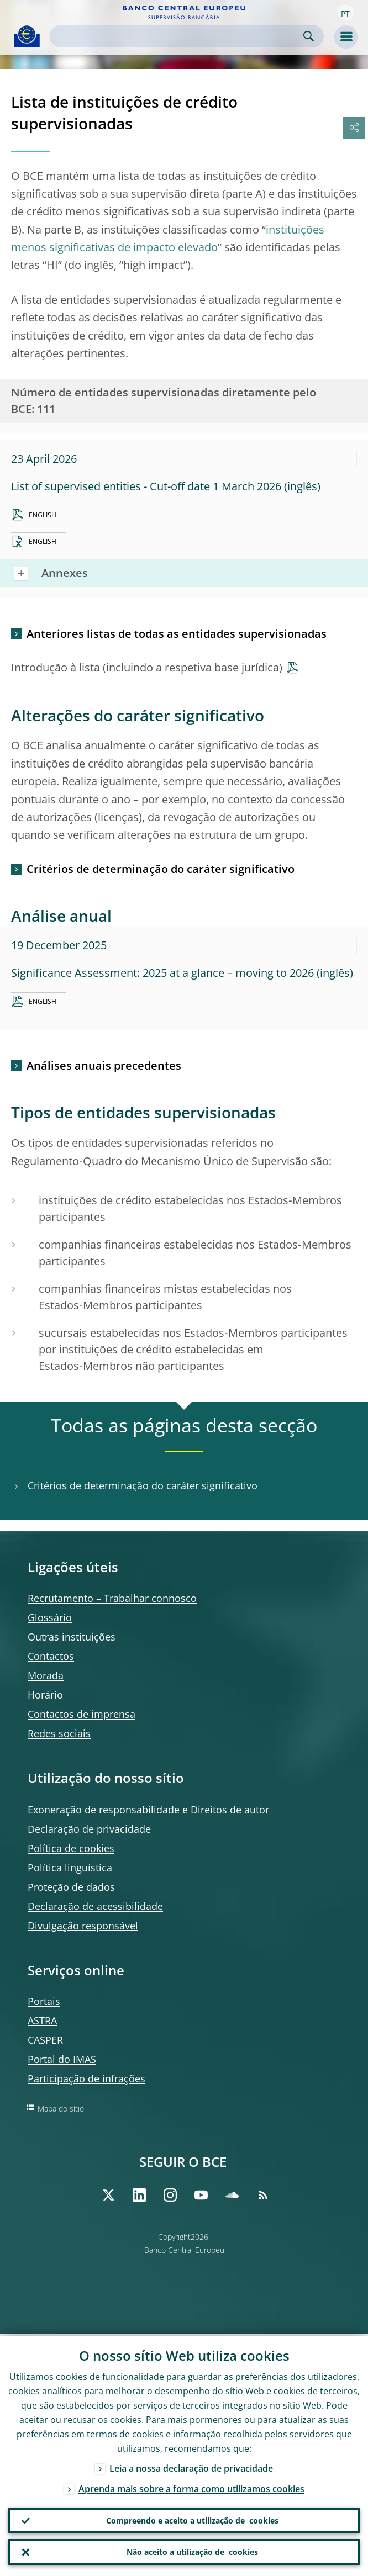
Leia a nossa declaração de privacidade (191, 2467)
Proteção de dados (71, 1886)
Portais (44, 2001)
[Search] (177, 36)
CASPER (45, 2039)
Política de (71, 1848)
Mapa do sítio (61, 2108)
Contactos (51, 1656)
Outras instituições (71, 1636)
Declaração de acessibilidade (95, 1906)
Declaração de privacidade (89, 1829)
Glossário (50, 1617)
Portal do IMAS (62, 2059)
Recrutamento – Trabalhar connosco (112, 1598)
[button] (345, 12)
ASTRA (42, 2020)
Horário (45, 1694)
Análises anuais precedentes (104, 1065)
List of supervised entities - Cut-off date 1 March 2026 (146, 486)
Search (308, 36)
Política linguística (70, 1867)
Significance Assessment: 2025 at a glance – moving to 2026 (162, 972)
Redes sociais (59, 1733)
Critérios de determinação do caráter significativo (161, 868)
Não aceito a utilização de (192, 2551)
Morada (46, 1675)
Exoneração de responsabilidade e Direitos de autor (148, 1809)
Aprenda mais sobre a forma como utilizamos (191, 2487)
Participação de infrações (86, 2078)
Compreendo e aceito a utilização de (192, 2519)
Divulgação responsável (83, 1925)
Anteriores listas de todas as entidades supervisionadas (177, 633)
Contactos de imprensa (81, 1714)
